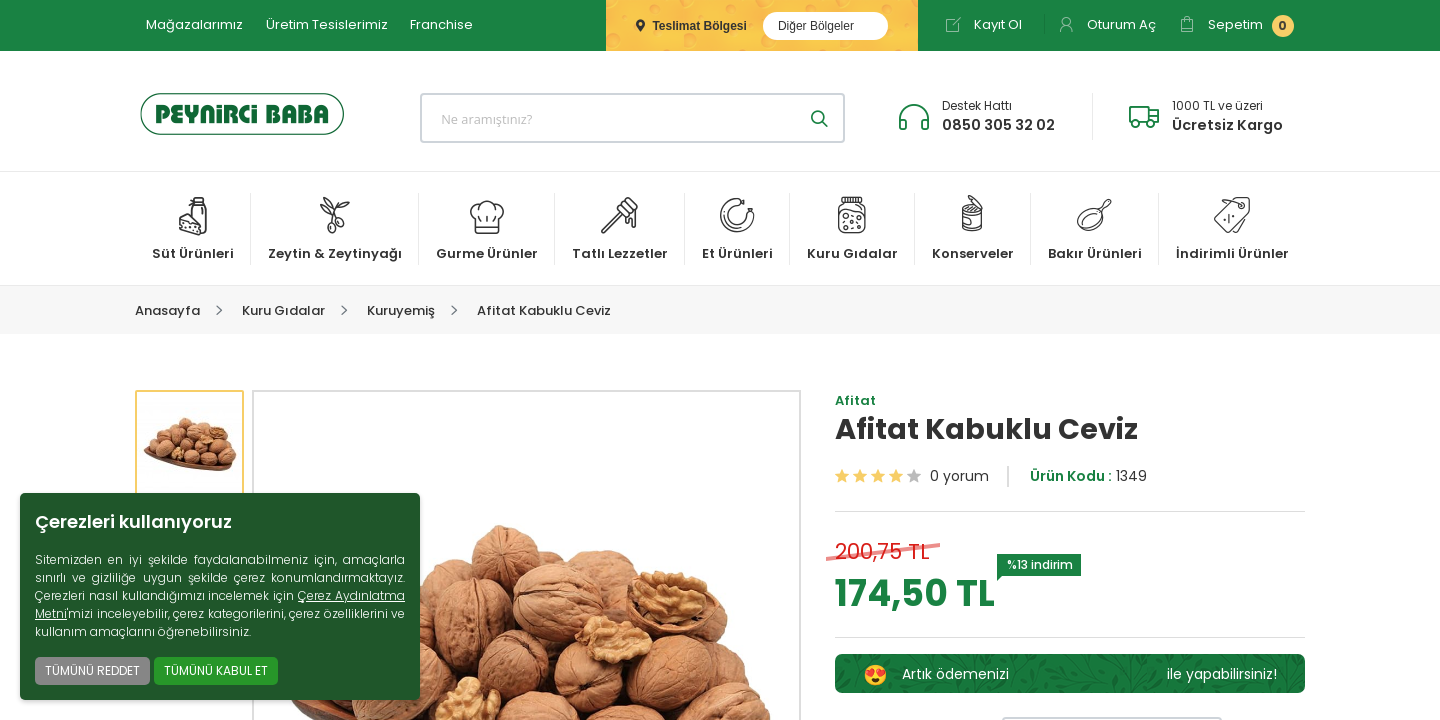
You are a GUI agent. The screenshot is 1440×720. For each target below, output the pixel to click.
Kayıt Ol (983, 24)
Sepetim (1236, 26)
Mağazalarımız (194, 24)
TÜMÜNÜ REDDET (92, 670)
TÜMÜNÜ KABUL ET (216, 670)
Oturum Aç (1107, 24)
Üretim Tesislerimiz (327, 24)
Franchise (441, 24)
